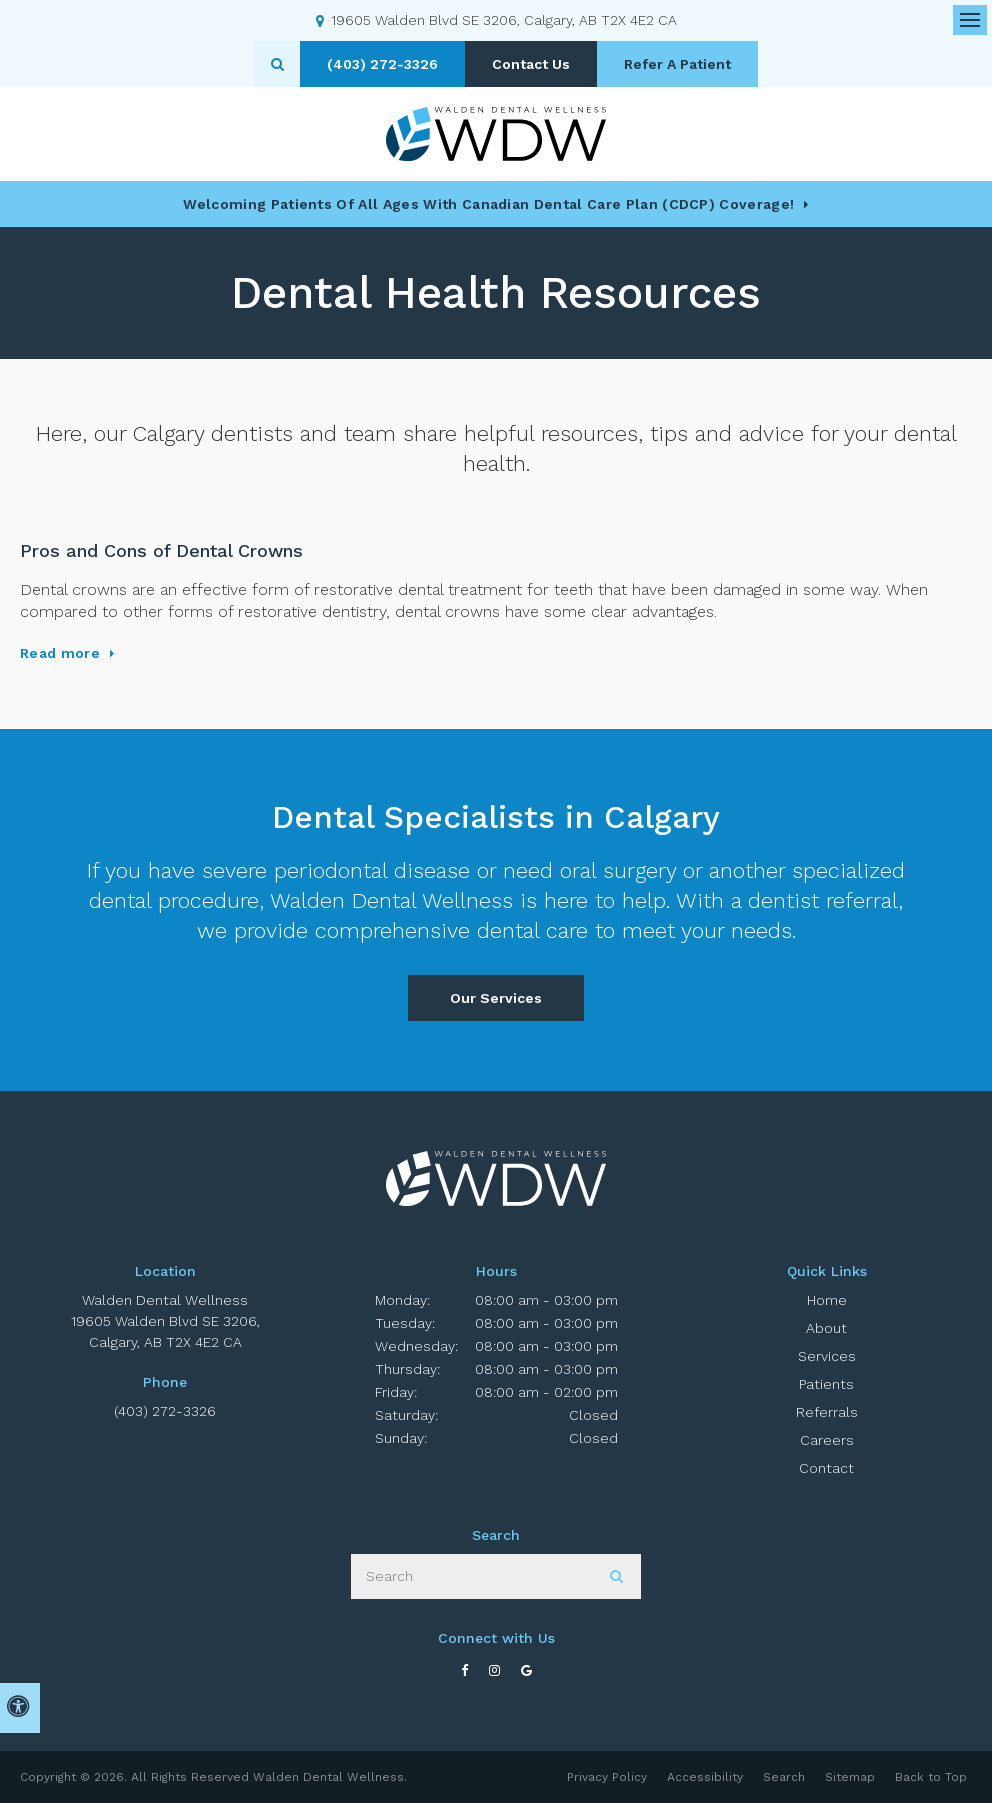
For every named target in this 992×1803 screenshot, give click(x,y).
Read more (60, 653)
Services (827, 1356)
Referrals (827, 1412)
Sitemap (850, 1777)
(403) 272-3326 (165, 1411)
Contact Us (531, 64)
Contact (826, 1468)
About (826, 1328)
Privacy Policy (607, 1777)
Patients (826, 1384)
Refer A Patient (677, 64)
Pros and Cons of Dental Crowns (161, 550)
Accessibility (705, 1777)
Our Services (496, 998)
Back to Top (931, 1777)
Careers (827, 1440)
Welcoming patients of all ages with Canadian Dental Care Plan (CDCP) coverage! (488, 204)
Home (827, 1300)
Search (784, 1777)
